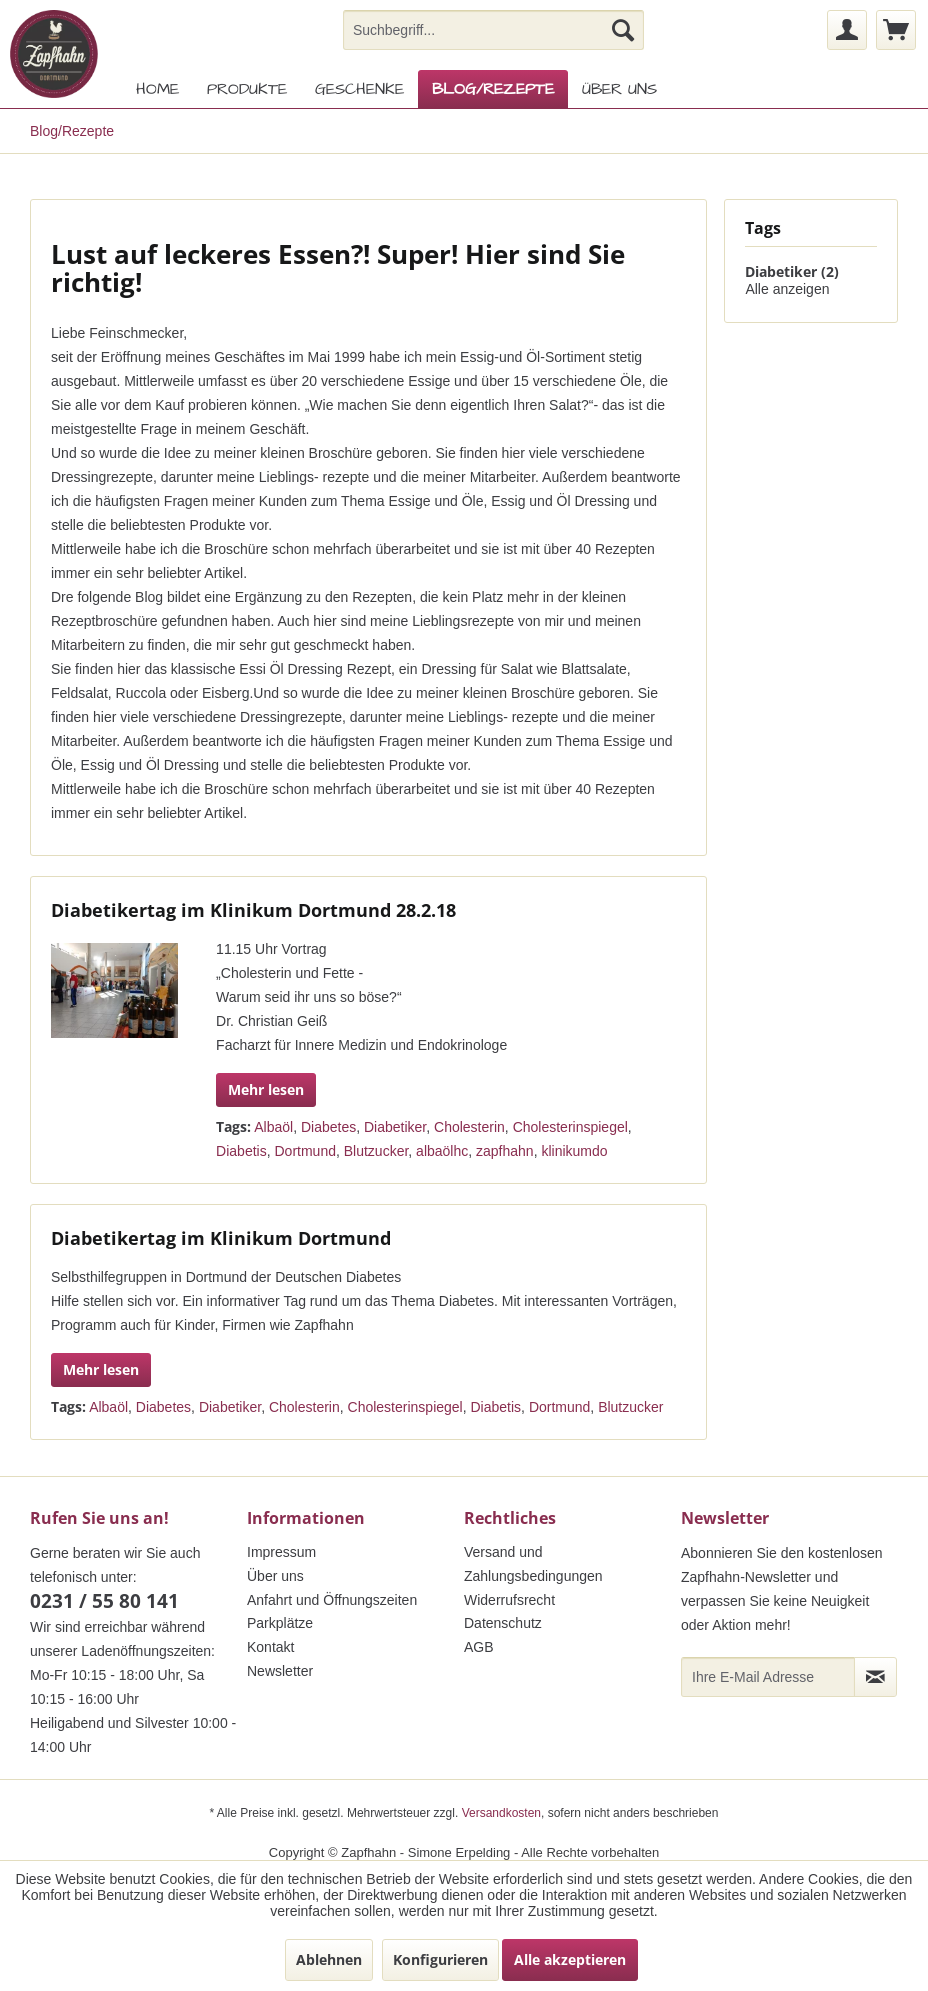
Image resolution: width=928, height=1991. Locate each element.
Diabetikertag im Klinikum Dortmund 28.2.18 (253, 910)
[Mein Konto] (847, 30)
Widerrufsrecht (509, 1600)
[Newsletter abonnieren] (875, 1677)
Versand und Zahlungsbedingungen (533, 1564)
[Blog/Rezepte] (493, 89)
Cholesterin (469, 1127)
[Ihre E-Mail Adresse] (768, 1677)
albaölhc (442, 1151)
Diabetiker (395, 1127)
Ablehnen (329, 1959)
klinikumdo (574, 1151)
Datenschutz (503, 1623)
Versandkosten (501, 1813)
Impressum (281, 1552)
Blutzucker (376, 1151)
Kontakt (270, 1647)
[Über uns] (619, 89)
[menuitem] (494, 30)
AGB (479, 1647)
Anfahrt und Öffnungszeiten (332, 1600)
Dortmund (304, 1151)
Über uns (275, 1576)
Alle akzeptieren (570, 1959)
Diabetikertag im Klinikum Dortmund (221, 1238)
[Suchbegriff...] (494, 30)
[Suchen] (623, 30)
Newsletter (280, 1671)
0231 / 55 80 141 (104, 1601)
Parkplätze (280, 1623)
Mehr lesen (266, 1089)
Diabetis (241, 1151)
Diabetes (328, 1127)
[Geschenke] (359, 89)
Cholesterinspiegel (570, 1127)
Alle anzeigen (787, 289)
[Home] (157, 89)
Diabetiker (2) (792, 271)
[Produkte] (247, 89)
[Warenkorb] (896, 30)
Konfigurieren (440, 1959)
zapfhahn (505, 1151)
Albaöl (273, 1127)
